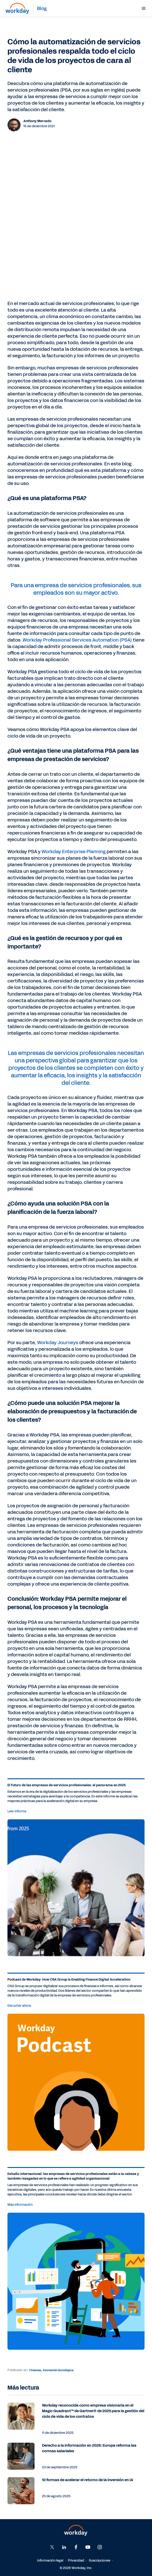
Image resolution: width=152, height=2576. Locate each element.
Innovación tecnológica (58, 2370)
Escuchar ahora (19, 2005)
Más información (20, 2204)
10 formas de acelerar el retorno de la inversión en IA (87, 2480)
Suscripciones (99, 2560)
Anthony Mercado (37, 121)
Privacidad (76, 2560)
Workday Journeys (57, 1342)
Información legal (50, 2560)
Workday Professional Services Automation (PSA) (77, 640)
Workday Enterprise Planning (73, 851)
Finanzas (35, 2370)
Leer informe (16, 1811)
